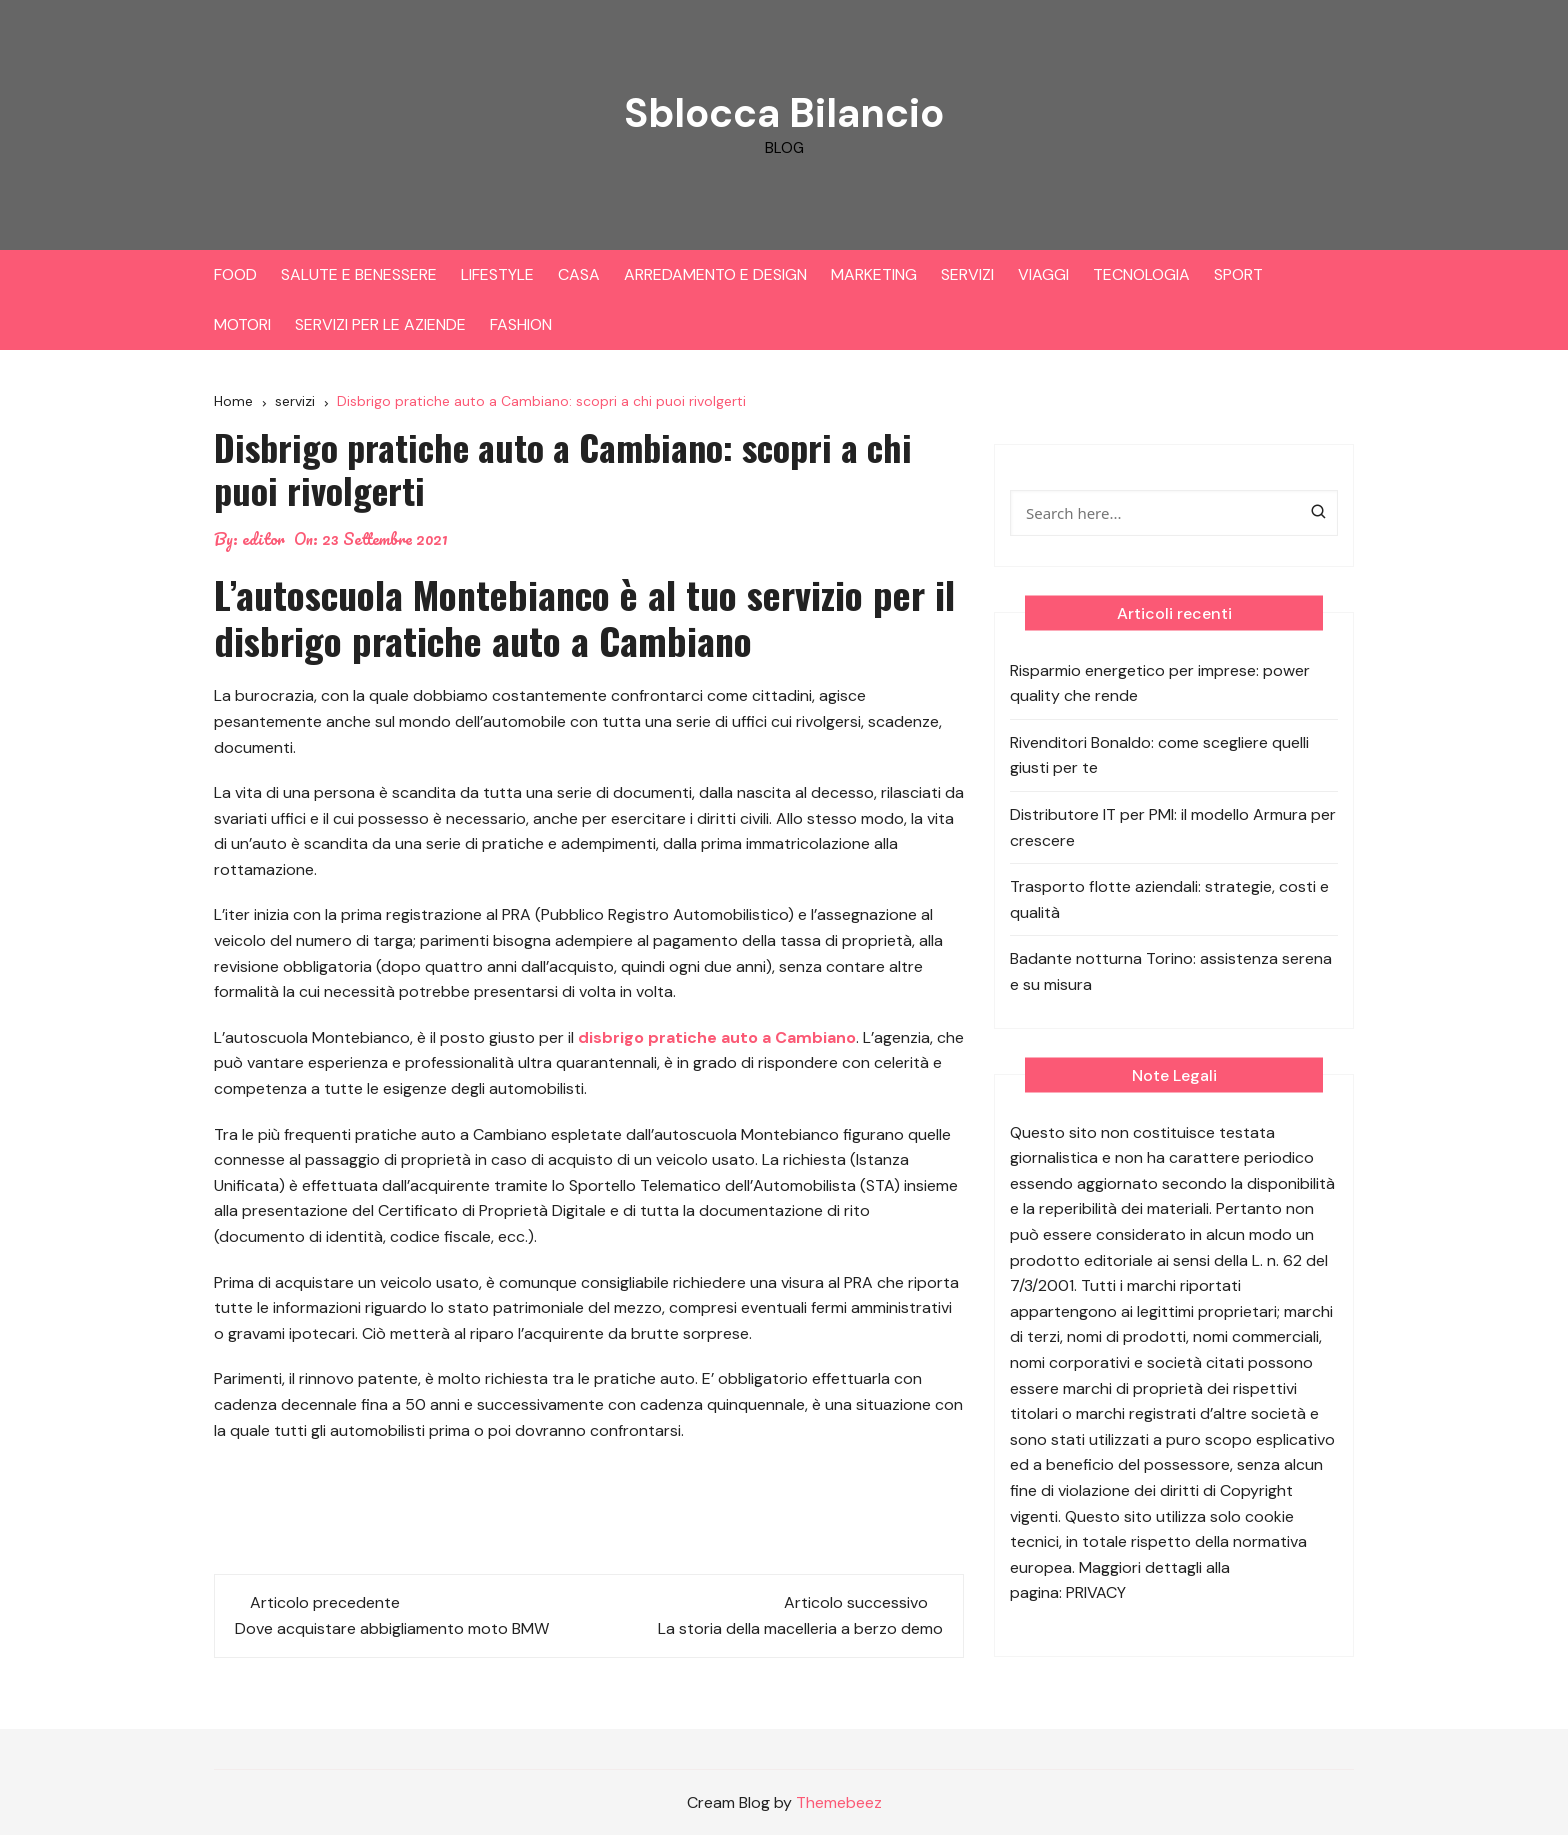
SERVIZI (967, 274)
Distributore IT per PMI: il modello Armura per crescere (1173, 827)
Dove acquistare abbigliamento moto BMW (392, 1628)
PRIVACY (1096, 1592)
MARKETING (874, 274)
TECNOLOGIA (1141, 274)
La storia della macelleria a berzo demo (800, 1628)
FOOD (235, 274)
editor (263, 539)
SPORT (1238, 274)
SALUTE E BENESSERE (359, 274)
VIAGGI (1043, 274)
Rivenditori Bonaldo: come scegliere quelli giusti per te (1159, 755)
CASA (579, 274)
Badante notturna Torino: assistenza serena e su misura (1171, 971)
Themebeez (839, 1802)
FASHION (521, 324)
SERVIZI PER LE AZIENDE (380, 324)
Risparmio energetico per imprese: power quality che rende (1160, 683)
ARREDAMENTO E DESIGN (715, 274)
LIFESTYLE (497, 274)
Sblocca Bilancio (784, 112)
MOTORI (242, 324)
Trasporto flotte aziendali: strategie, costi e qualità (1169, 899)
